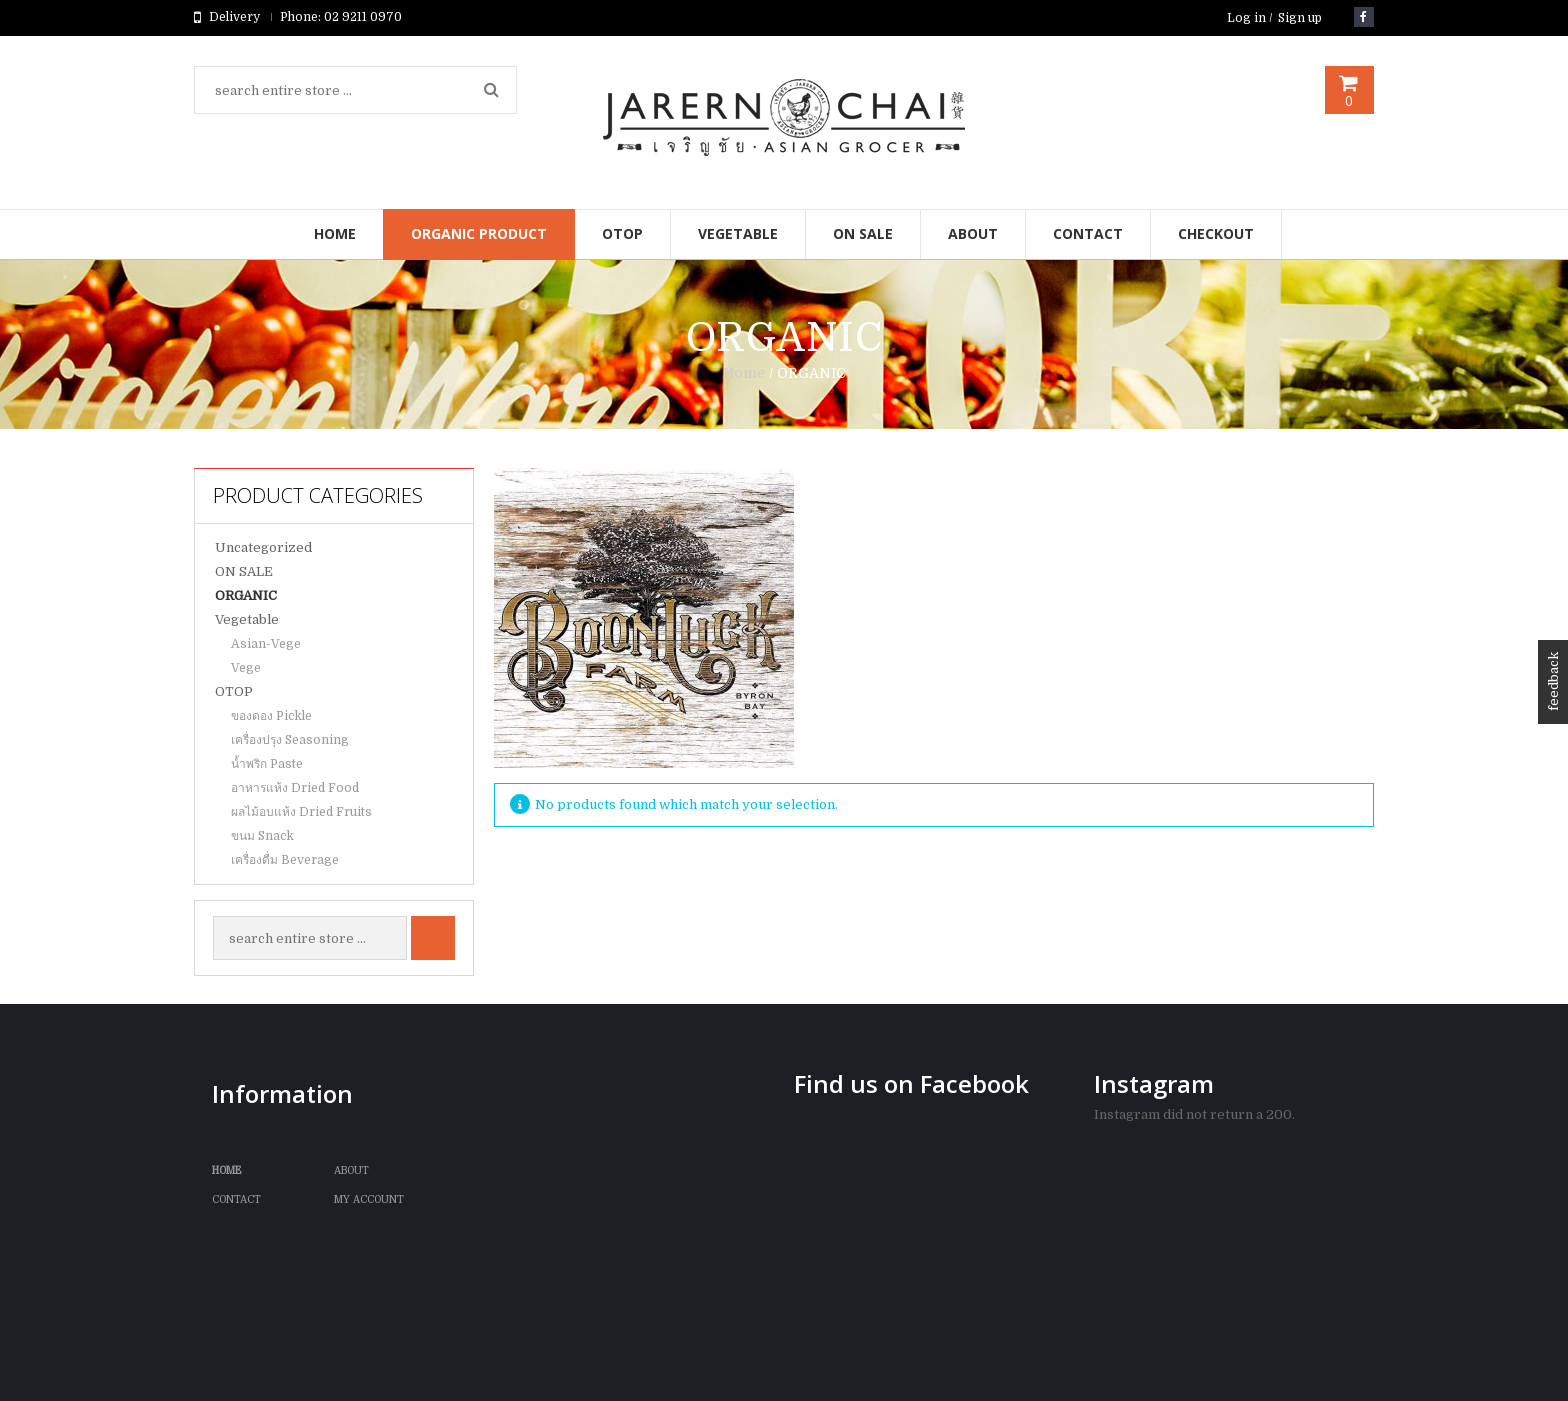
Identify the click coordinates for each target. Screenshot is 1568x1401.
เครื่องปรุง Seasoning (290, 740)
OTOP (234, 691)
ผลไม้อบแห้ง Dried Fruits (301, 812)
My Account (369, 1199)
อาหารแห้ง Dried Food (295, 788)
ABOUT (351, 1170)
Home (744, 373)
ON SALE (244, 571)
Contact (236, 1199)
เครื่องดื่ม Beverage (285, 860)
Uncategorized (263, 547)
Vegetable (247, 619)
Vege (246, 668)
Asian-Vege (266, 644)
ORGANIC (246, 595)
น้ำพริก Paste (267, 764)
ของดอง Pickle (271, 716)
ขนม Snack (262, 836)
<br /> (934, 1241)
